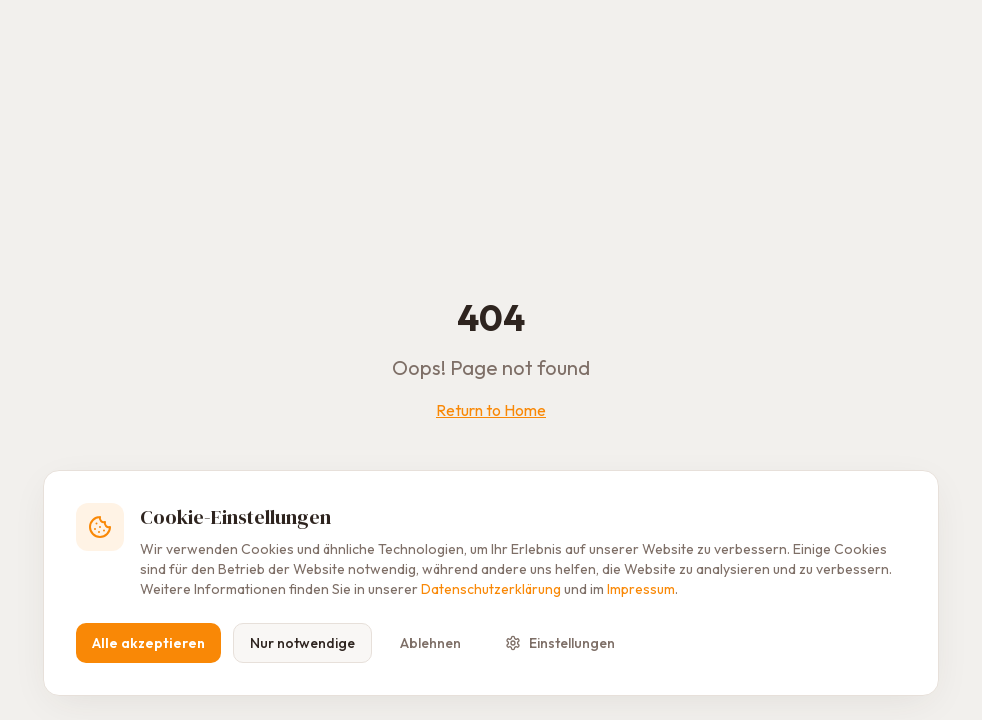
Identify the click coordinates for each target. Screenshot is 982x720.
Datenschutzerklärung (491, 589)
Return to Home (491, 410)
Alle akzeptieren (148, 643)
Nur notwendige (302, 643)
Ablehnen (430, 643)
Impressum (641, 589)
